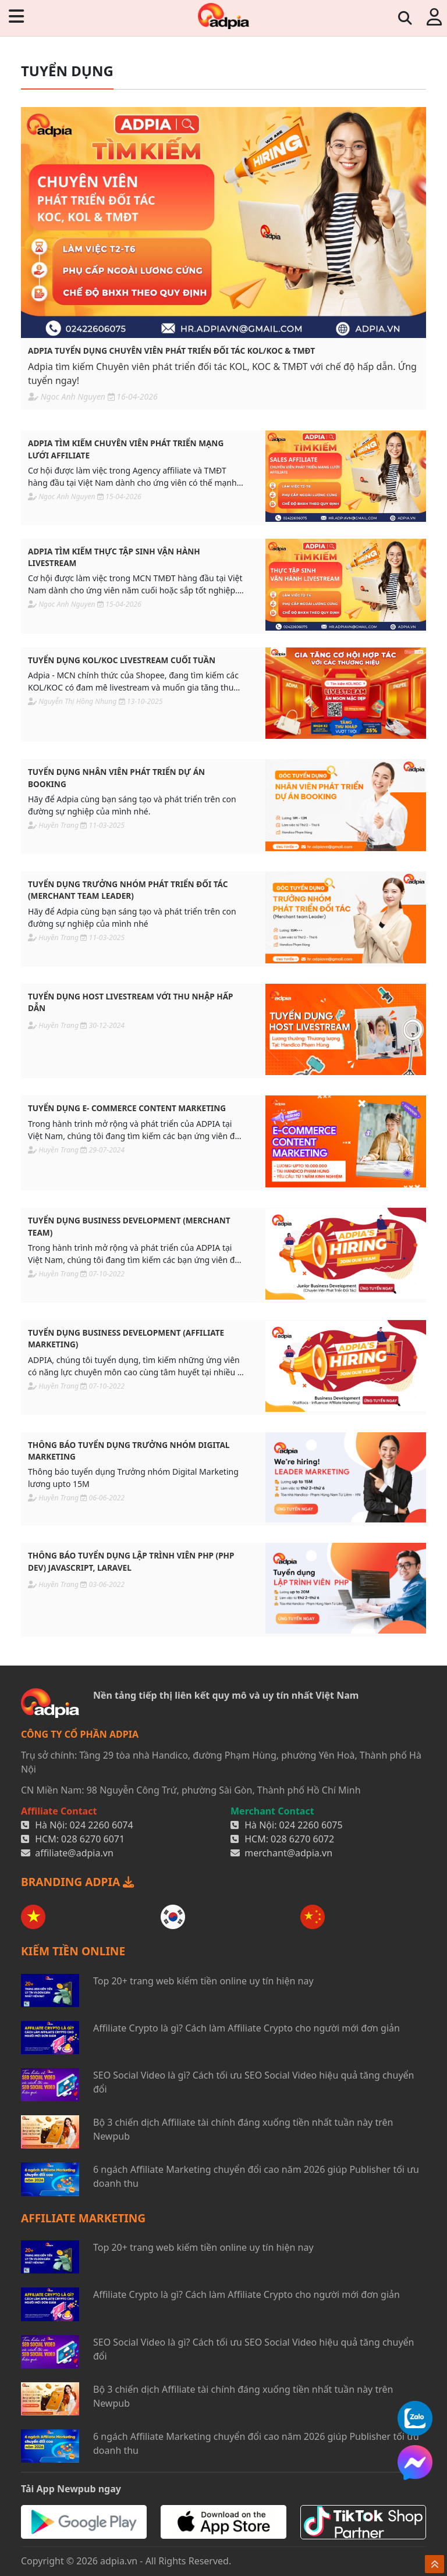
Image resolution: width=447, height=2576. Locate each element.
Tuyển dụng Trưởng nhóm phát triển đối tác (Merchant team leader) (128, 889)
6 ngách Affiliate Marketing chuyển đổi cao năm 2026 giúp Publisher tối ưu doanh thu (256, 2176)
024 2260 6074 (101, 1825)
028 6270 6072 (302, 1839)
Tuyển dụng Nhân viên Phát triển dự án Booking (116, 777)
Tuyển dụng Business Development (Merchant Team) (129, 1226)
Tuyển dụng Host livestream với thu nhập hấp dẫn (130, 1002)
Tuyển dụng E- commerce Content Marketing (127, 1107)
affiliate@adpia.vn (74, 1852)
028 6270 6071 (93, 1839)
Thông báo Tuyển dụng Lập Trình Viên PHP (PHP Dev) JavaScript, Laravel (131, 1561)
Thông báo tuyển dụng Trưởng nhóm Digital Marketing (128, 1450)
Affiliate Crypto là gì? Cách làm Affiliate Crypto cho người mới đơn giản (246, 2028)
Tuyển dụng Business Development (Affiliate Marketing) (126, 1338)
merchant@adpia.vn (288, 1852)
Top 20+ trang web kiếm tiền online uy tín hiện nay (203, 1980)
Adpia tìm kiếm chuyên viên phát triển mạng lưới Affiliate (126, 448)
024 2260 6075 (311, 1825)
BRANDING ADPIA (77, 1882)
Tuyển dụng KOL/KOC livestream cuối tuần (121, 660)
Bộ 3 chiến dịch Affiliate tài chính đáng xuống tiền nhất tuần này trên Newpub (243, 2129)
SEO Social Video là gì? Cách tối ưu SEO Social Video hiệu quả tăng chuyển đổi (253, 2082)
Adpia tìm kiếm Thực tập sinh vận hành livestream (114, 557)
